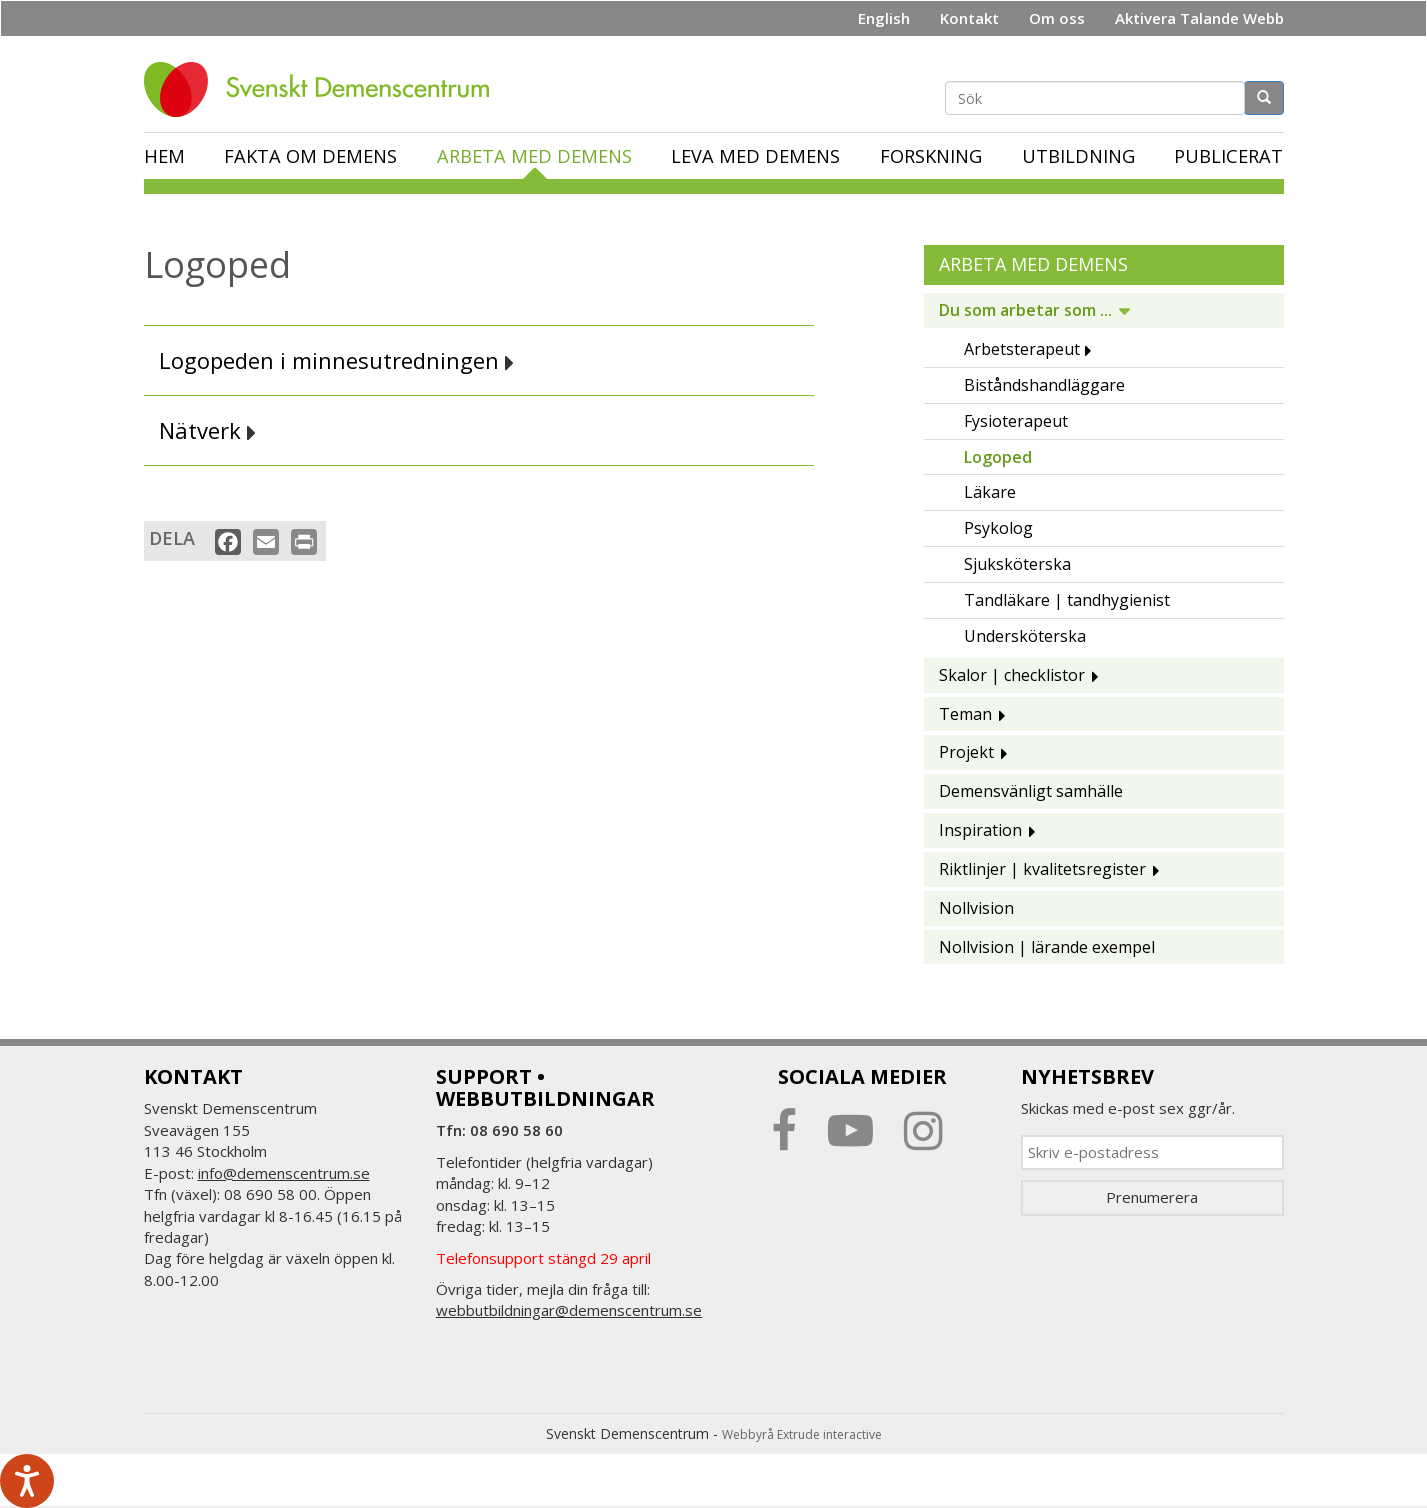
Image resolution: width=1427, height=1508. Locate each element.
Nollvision (976, 908)
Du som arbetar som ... (1025, 310)
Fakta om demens (310, 156)
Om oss (1057, 18)
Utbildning (1078, 156)
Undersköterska (1025, 636)
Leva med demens (755, 156)
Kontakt (969, 18)
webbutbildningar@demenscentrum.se (569, 1310)
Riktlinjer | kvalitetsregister (1042, 869)
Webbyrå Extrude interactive (802, 1434)
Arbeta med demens (534, 156)
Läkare (990, 492)
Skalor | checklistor (1012, 675)
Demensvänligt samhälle (1031, 791)
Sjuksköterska (1017, 564)
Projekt (966, 752)
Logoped (998, 457)
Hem (164, 156)
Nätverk (207, 430)
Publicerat (1228, 156)
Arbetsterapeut (1022, 349)
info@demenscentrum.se (284, 1173)
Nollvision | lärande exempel (1047, 947)
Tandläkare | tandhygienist (1067, 600)
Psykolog (998, 528)
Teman (965, 714)
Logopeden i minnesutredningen (336, 360)
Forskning (931, 156)
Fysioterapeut (1016, 421)
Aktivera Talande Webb (1199, 18)
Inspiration (980, 830)
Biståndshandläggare (1044, 385)
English (884, 18)
